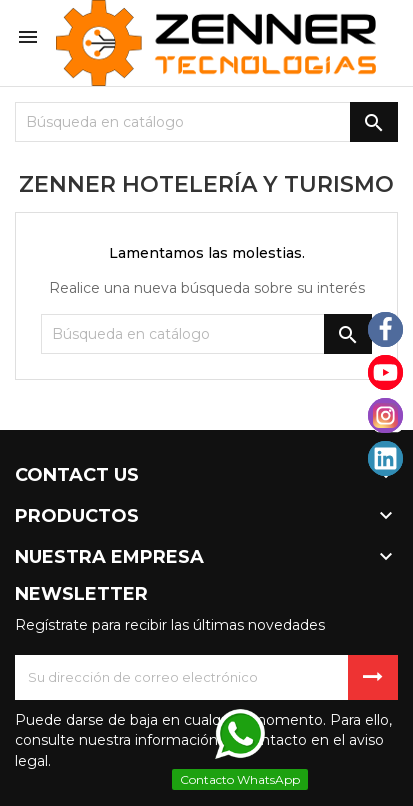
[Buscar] (206, 122)
